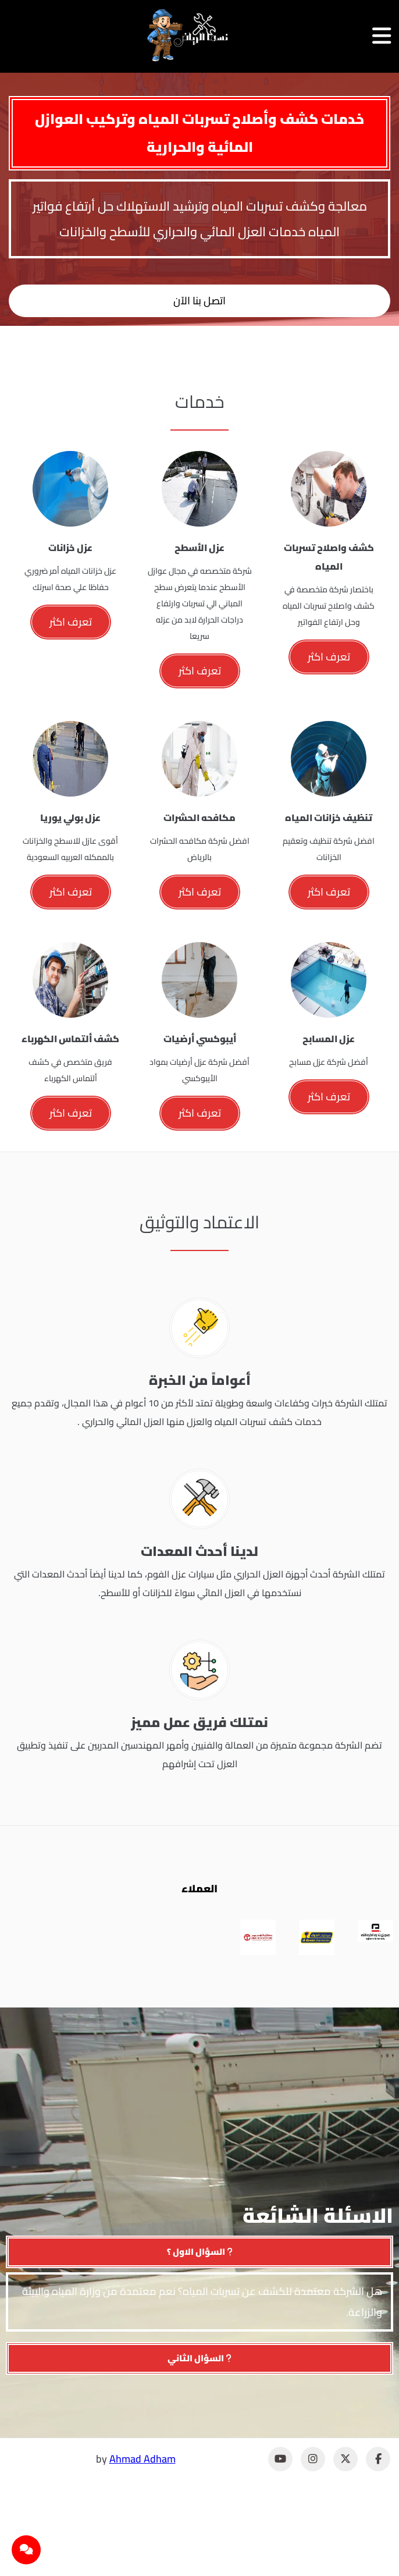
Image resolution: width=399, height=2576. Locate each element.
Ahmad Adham (142, 2458)
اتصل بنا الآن (199, 300)
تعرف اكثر (329, 656)
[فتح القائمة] (381, 36)
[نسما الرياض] (188, 35)
